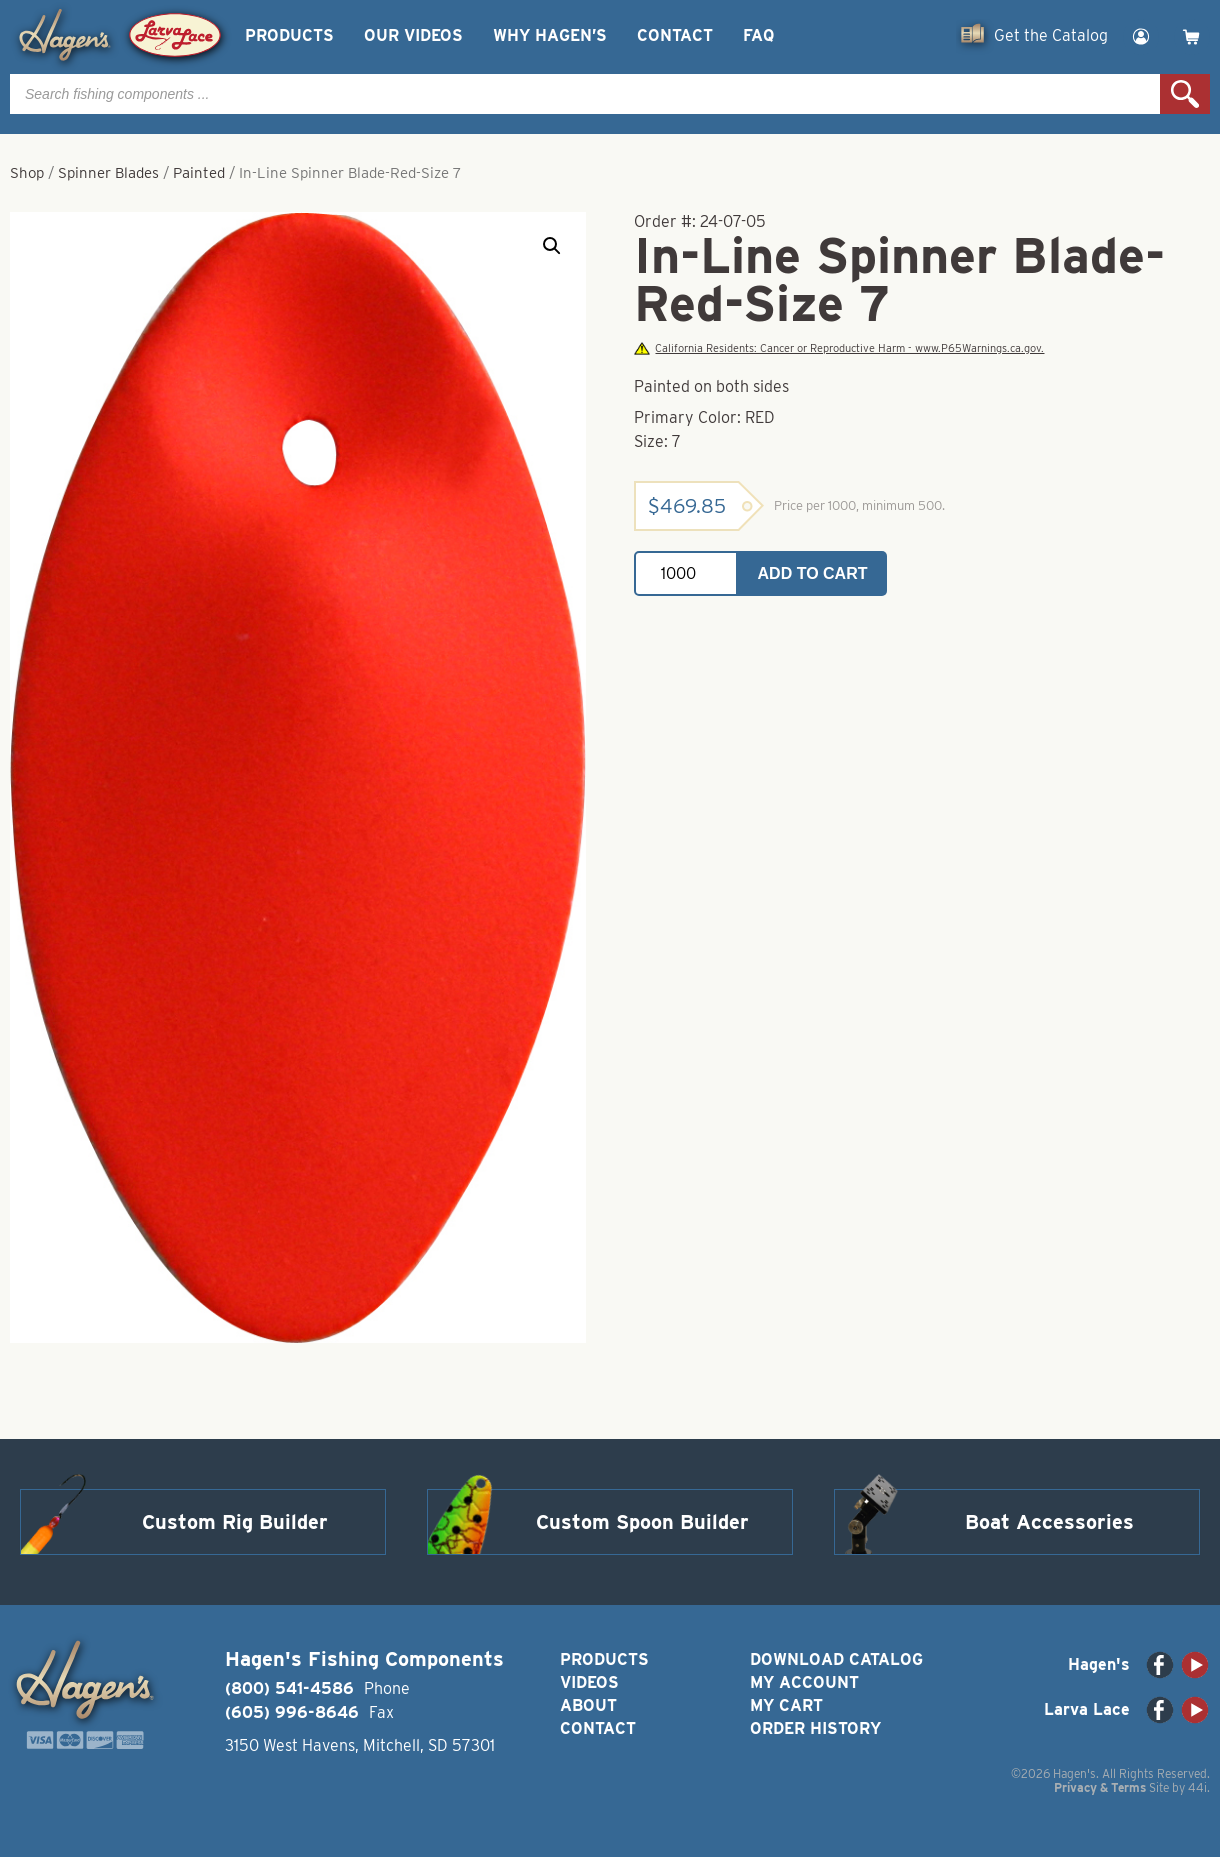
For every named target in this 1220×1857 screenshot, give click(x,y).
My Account (804, 1682)
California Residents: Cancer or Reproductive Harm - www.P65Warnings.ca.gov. (839, 348)
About (588, 1705)
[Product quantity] (686, 573)
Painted (199, 173)
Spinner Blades (108, 173)
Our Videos (413, 35)
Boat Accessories (1049, 1522)
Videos (589, 1682)
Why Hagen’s (550, 35)
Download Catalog (836, 1659)
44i (1197, 1787)
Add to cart (813, 573)
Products (289, 35)
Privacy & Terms (1100, 1787)
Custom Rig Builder (235, 1522)
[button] (552, 246)
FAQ (758, 35)
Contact (675, 35)
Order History (815, 1728)
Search (1185, 94)
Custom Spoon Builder (642, 1522)
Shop (27, 173)
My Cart (786, 1705)
